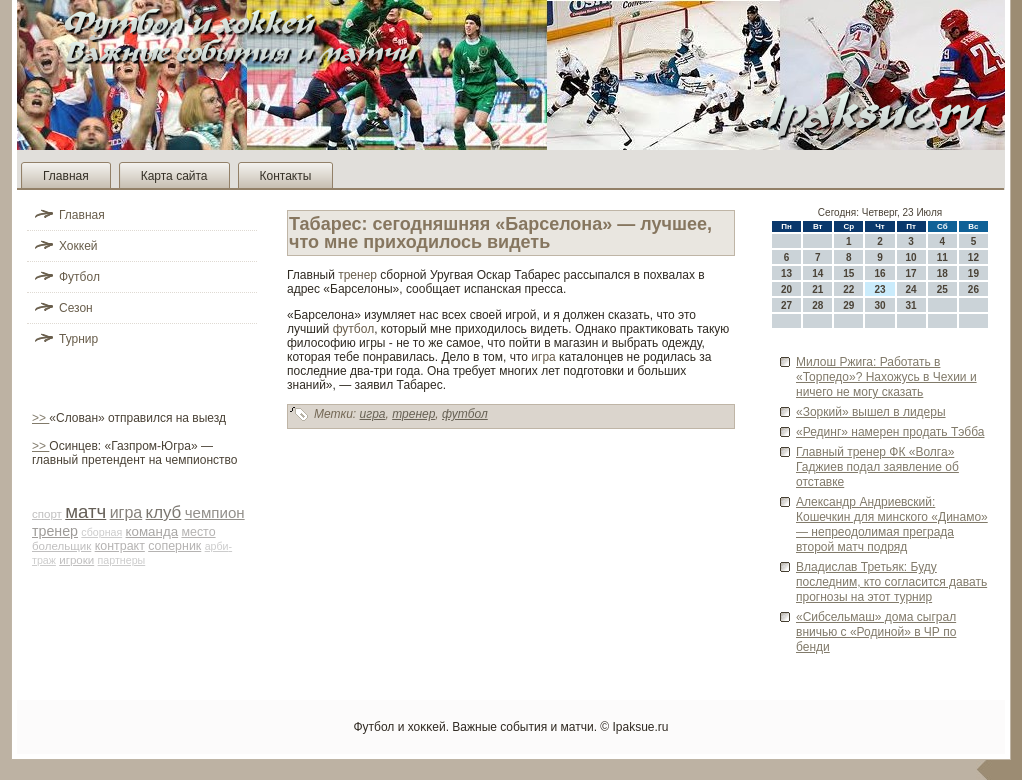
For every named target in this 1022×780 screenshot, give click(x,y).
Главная (66, 176)
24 (911, 289)
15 (848, 273)
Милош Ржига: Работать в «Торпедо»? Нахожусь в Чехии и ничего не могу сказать (886, 377)
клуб (164, 512)
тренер (55, 531)
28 (817, 305)
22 (848, 289)
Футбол (79, 277)
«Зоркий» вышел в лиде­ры (871, 412)
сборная (101, 532)
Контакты (286, 176)
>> (40, 418)
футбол (354, 329)
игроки (76, 560)
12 (973, 257)
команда (152, 531)
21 (817, 289)
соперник (174, 546)
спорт (47, 514)
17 (911, 273)
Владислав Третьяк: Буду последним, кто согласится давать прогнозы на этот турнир (891, 582)
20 (786, 289)
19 (973, 273)
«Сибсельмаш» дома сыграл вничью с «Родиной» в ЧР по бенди (876, 632)
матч (85, 511)
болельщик (61, 546)
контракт (120, 546)
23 (879, 289)
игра (126, 512)
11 (942, 257)
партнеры (122, 560)
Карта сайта (174, 176)
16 (879, 273)
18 (942, 273)
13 (786, 273)
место (198, 532)
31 (911, 305)
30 (879, 305)
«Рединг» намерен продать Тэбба (890, 432)
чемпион (215, 512)
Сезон (76, 308)
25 (942, 289)
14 (817, 273)
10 (911, 257)
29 (848, 305)
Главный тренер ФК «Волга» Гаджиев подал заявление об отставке (877, 467)
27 (786, 305)
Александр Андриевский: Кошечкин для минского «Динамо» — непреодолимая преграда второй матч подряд (892, 524)
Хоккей (78, 246)
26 (973, 289)
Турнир (78, 339)
